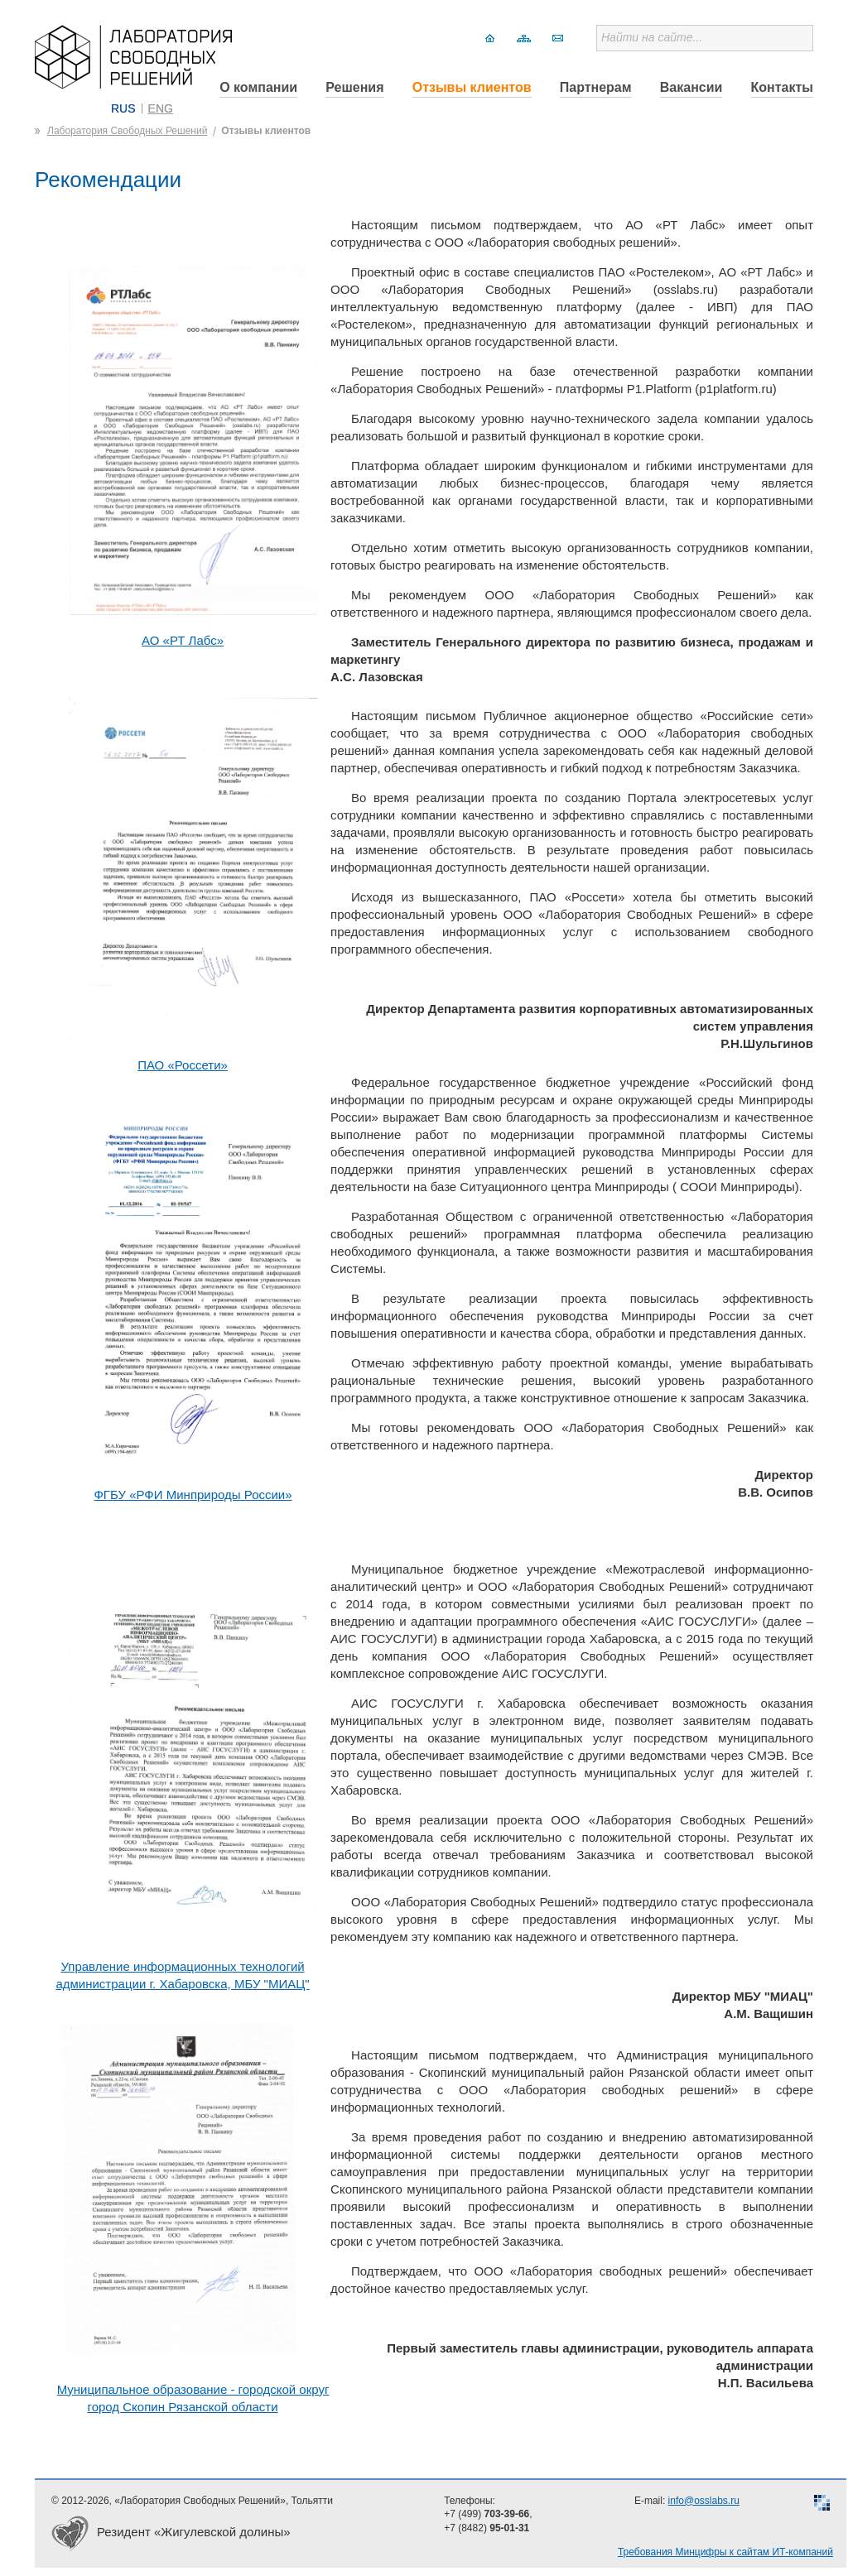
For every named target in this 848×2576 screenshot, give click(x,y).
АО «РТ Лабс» (183, 640)
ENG (160, 108)
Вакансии (691, 87)
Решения (354, 87)
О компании (258, 87)
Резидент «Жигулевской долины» (194, 2532)
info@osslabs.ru (704, 2500)
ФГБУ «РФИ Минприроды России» (193, 1494)
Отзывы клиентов (472, 87)
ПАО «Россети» (182, 1065)
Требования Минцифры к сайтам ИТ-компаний (725, 2552)
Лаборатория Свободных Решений (127, 131)
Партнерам (596, 87)
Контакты (782, 87)
